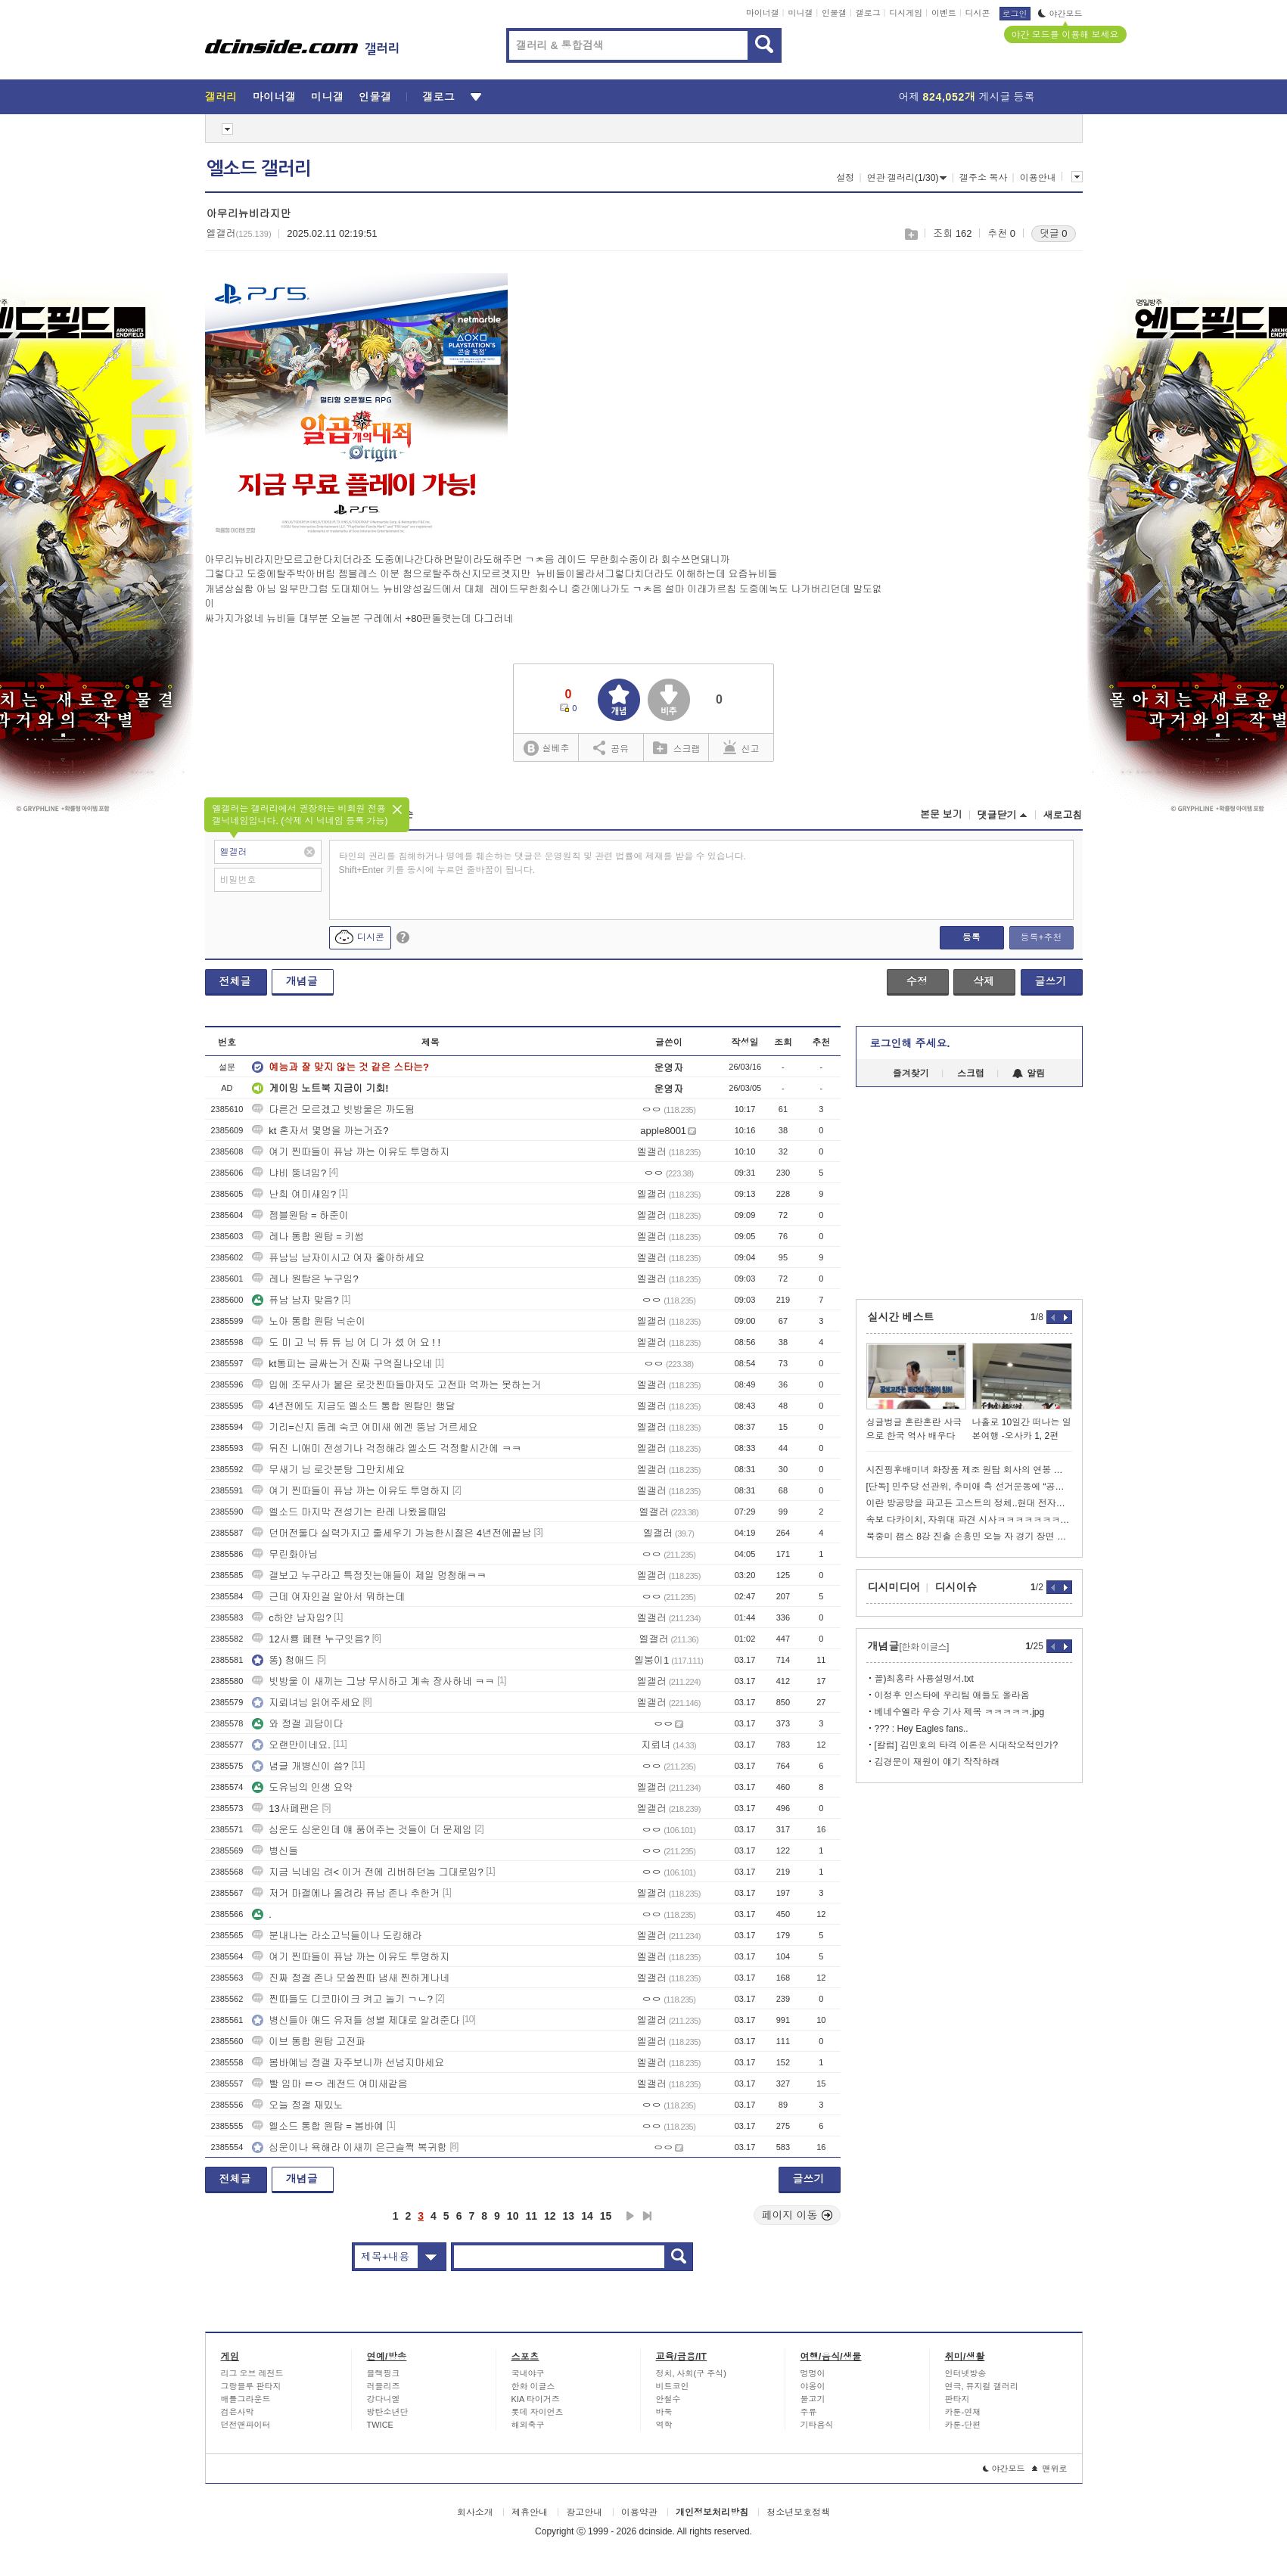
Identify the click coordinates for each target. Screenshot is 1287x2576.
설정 (845, 177)
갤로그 (868, 12)
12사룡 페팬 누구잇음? (310, 1639)
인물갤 (834, 12)
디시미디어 (894, 1587)
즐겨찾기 (911, 1073)
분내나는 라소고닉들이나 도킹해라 (336, 1935)
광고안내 (584, 2512)
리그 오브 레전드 (252, 2373)
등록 (971, 937)
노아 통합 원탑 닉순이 (308, 1321)
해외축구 (528, 2424)
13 (569, 2216)
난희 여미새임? (294, 1194)
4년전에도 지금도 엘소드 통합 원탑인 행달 (353, 1406)
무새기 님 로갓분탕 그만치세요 (328, 1469)
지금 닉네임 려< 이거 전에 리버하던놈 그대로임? (367, 1872)
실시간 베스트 (901, 1317)
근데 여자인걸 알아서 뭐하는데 (328, 1596)
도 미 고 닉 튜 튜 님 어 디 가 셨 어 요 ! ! (346, 1342)
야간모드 (1060, 13)
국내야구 (528, 2373)
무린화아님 (285, 1554)
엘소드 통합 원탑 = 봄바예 (318, 2126)
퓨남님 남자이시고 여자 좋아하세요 (338, 1257)
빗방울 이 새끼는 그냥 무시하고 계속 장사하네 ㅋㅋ (373, 1681)
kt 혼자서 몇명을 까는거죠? (320, 1130)
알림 (1028, 1073)
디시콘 (977, 12)
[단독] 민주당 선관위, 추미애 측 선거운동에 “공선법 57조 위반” (969, 1486)
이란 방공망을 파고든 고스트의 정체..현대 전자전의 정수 (969, 1503)
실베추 (546, 748)
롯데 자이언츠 (537, 2411)
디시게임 (905, 12)
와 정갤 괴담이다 (297, 1723)
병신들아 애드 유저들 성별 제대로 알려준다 (355, 2020)
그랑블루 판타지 (251, 2386)
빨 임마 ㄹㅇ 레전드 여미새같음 (329, 2084)
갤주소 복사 (983, 177)
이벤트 (943, 12)
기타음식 (817, 2424)
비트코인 (672, 2386)
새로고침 (1063, 815)
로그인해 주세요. (910, 1043)
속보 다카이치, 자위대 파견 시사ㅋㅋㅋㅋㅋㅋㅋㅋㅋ (969, 1520)
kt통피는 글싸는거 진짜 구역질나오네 (342, 1363)
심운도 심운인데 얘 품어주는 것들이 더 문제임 (362, 1829)
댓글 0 (1054, 233)
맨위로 (1050, 2468)
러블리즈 (383, 2386)
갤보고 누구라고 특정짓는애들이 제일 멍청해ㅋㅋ (369, 1575)
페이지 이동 (797, 2215)
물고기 (812, 2399)
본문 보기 (941, 814)
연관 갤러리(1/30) (907, 177)
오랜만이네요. (291, 1745)
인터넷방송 (966, 2373)
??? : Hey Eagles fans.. (921, 1728)
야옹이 (812, 2386)
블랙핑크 (383, 2373)
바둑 (664, 2411)
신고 (741, 747)
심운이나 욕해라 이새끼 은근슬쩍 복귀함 (349, 2147)
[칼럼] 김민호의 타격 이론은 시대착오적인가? (967, 1745)
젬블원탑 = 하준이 (300, 1215)
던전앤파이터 (246, 2424)
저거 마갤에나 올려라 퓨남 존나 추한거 (346, 1893)
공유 (611, 747)
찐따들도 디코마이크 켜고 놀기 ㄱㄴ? (342, 1999)
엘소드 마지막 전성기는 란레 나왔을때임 (349, 1512)
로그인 (1015, 13)
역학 (664, 2424)
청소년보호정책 (798, 2512)
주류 (808, 2411)
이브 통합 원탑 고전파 (308, 2041)
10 (513, 2216)
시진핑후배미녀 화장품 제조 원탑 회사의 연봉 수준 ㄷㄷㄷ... (969, 1470)
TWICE (380, 2424)
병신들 (275, 1851)
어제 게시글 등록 (967, 97)
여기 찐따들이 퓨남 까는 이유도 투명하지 (350, 1151)
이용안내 (1038, 177)
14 (587, 2216)
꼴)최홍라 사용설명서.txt (924, 1678)
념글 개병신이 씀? (300, 1766)
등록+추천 (1041, 937)
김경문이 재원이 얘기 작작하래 (937, 1762)
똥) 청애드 (283, 1660)
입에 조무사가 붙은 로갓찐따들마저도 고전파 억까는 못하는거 (396, 1385)
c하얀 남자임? (291, 1618)
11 (531, 2216)
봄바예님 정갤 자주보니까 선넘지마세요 (348, 2062)
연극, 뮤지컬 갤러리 (981, 2386)
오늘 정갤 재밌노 (297, 2105)
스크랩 (910, 234)
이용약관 (639, 2512)
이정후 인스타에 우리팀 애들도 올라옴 (952, 1695)
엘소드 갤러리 (259, 169)
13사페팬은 (285, 1808)
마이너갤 (762, 12)
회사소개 (475, 2512)
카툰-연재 (963, 2411)
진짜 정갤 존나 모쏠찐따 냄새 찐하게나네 (350, 1978)
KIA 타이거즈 (535, 2399)
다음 (630, 2216)
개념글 (302, 981)
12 (550, 2216)
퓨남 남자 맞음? (295, 1300)
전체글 (235, 981)
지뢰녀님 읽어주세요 (306, 1702)
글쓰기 (1051, 981)
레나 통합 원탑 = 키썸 (308, 1236)
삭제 (983, 981)
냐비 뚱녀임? (289, 1173)
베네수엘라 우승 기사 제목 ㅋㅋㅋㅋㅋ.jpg (960, 1712)
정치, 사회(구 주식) (691, 2373)
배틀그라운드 (246, 2399)
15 (606, 2216)
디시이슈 (956, 1587)
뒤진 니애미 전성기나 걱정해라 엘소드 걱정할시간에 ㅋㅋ (386, 1448)
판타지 (957, 2399)
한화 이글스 (533, 2386)
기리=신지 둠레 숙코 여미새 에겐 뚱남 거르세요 (364, 1427)
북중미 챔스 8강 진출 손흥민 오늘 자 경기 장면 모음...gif (969, 1536)
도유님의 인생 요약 (302, 1787)
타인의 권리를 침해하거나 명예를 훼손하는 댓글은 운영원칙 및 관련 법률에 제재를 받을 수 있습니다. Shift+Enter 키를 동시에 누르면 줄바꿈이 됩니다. (543, 863)
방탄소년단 (388, 2411)
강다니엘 (383, 2399)
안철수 (668, 2399)
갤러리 (221, 97)
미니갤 (800, 12)
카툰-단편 (963, 2424)
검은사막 (237, 2411)
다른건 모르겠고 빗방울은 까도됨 (333, 1109)
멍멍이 (812, 2373)
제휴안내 (529, 2512)
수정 (917, 981)
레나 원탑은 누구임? (305, 1279)
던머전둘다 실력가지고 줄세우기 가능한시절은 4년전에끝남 (391, 1533)
